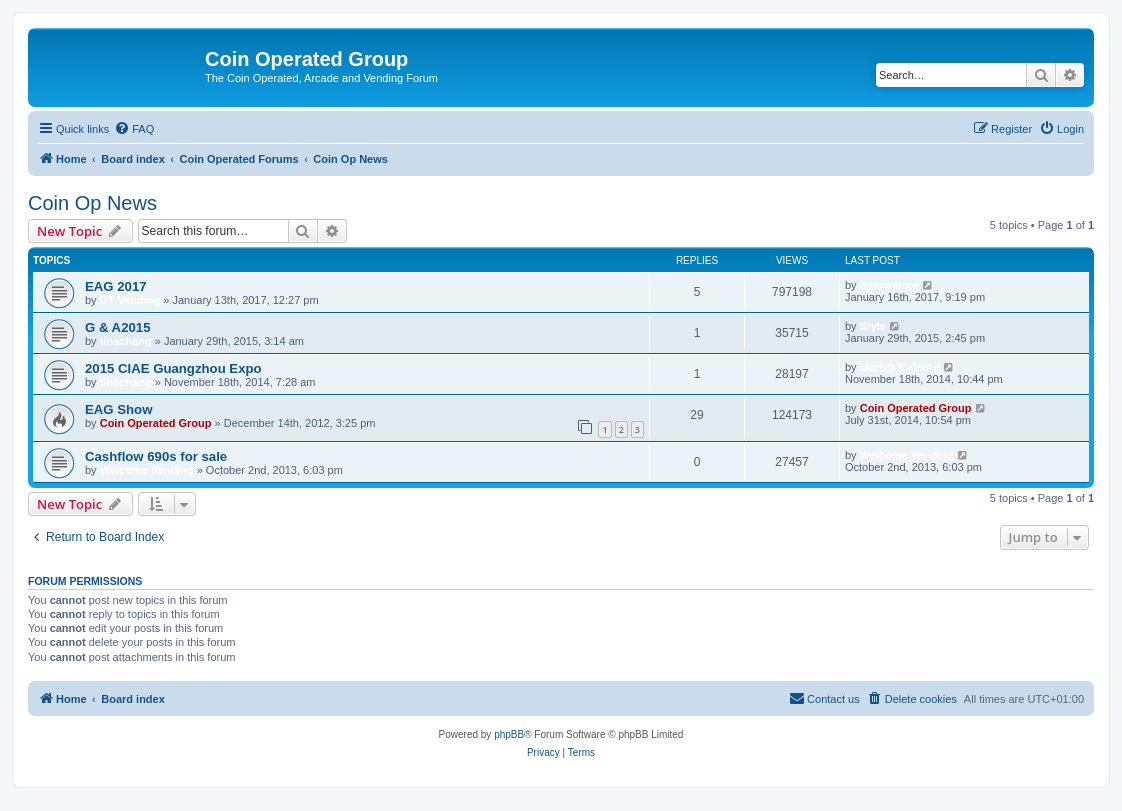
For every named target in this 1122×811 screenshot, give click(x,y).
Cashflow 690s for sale (156, 456)
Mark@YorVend (900, 367)
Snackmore (889, 285)
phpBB (509, 734)
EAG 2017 (116, 286)
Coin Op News (92, 203)
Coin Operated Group (156, 423)
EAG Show (118, 409)
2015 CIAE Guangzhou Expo (173, 368)
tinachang (126, 341)
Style (873, 326)
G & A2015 (117, 327)
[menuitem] (134, 129)
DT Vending (130, 300)
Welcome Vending (147, 470)
